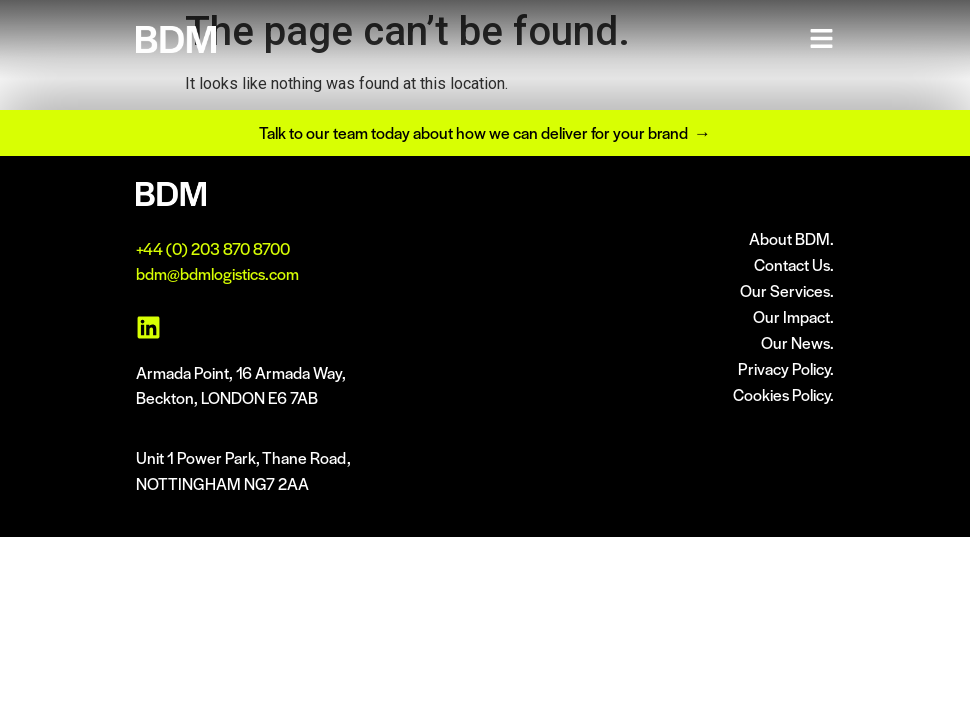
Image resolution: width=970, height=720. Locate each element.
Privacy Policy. (786, 368)
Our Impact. (793, 316)
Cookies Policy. (783, 394)
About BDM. (791, 238)
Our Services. (787, 290)
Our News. (797, 342)
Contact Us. (794, 264)
